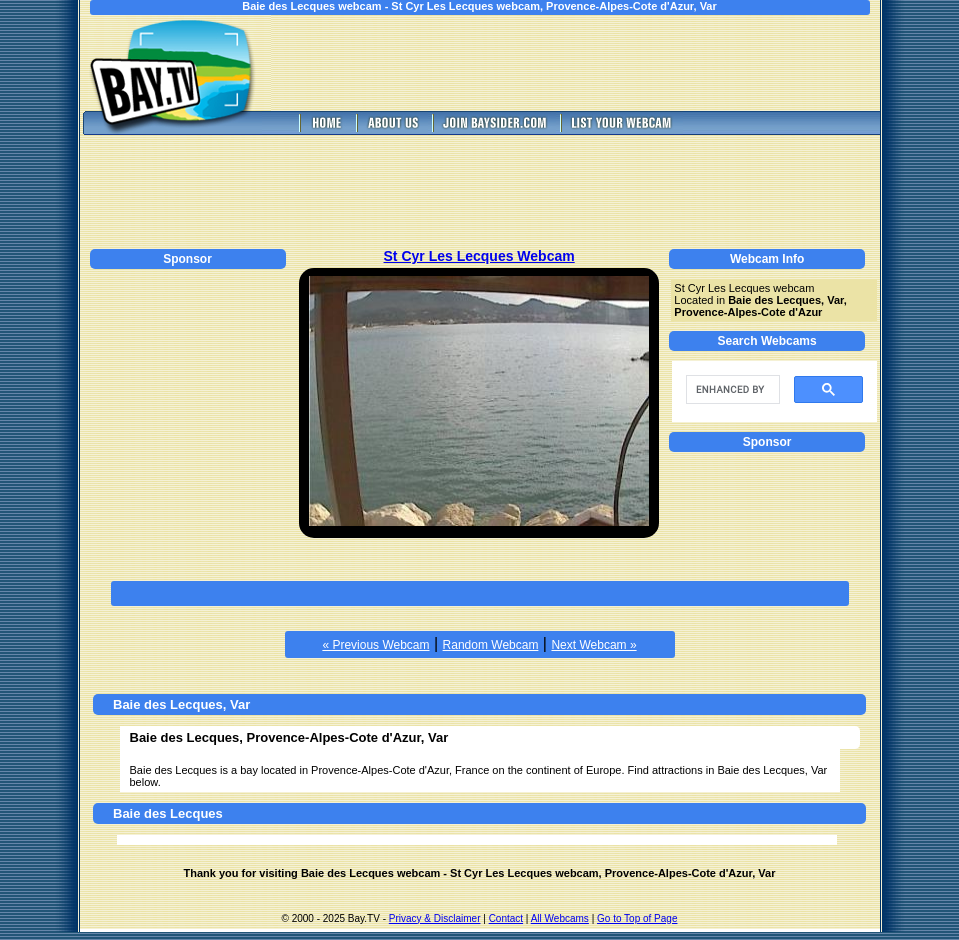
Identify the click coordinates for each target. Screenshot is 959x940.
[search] (731, 390)
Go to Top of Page (637, 918)
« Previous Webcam (375, 645)
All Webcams (560, 918)
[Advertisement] (589, 63)
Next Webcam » (593, 645)
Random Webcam (491, 645)
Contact (506, 918)
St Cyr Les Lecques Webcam (479, 256)
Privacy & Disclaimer (435, 918)
